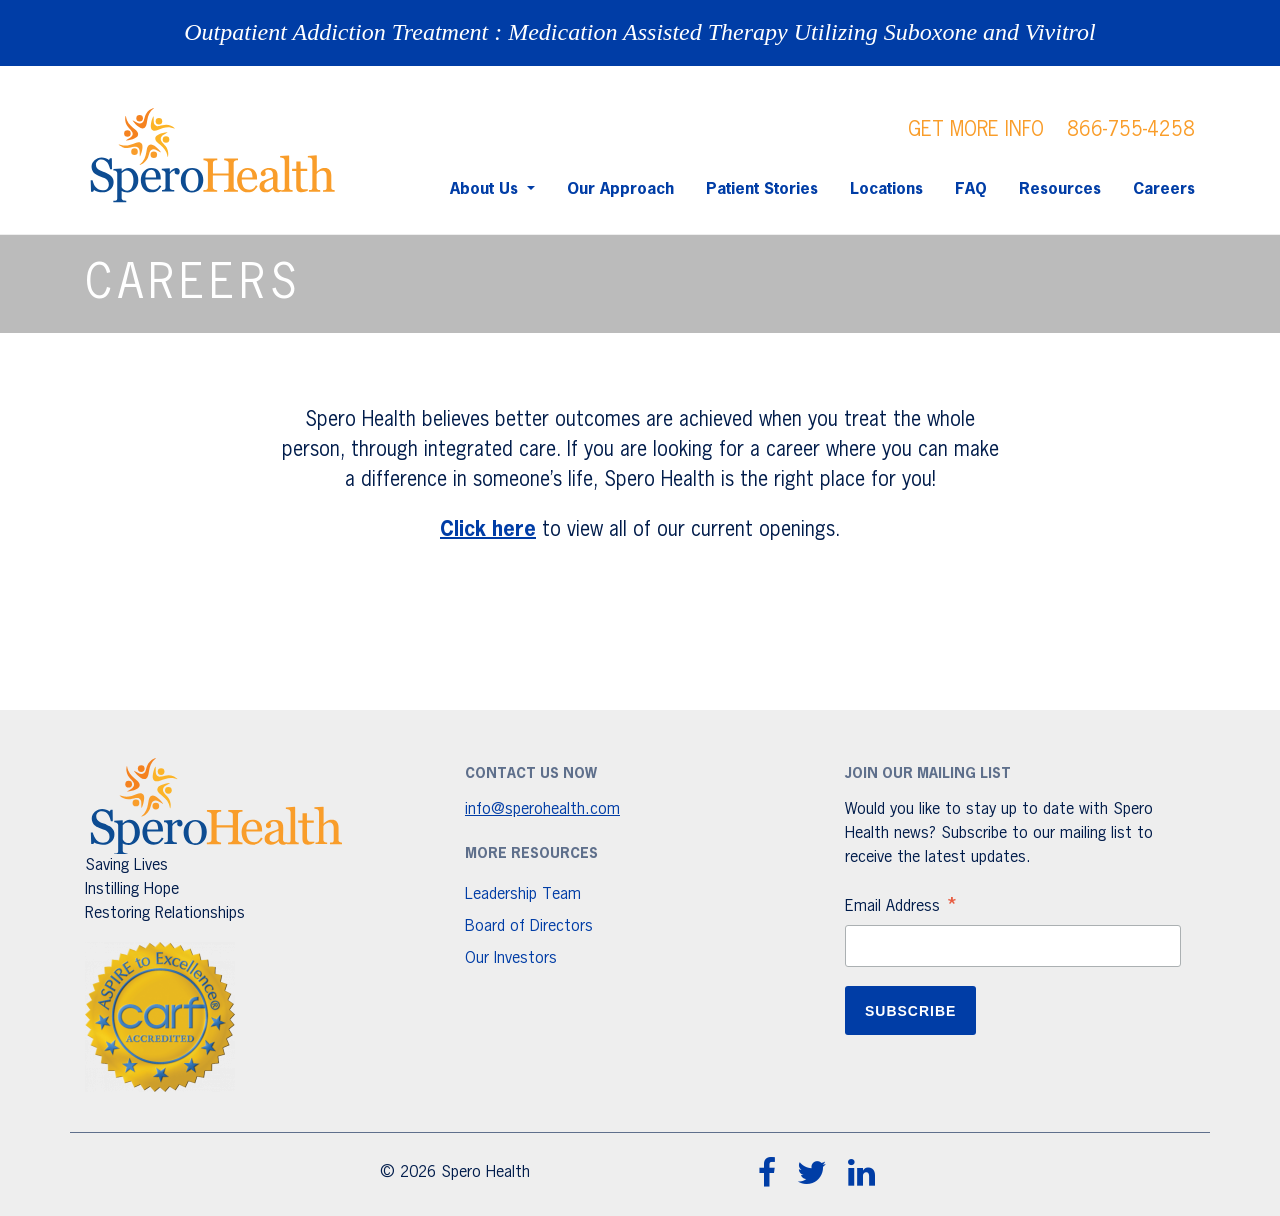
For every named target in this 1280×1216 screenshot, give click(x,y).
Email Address (902, 909)
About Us (486, 190)
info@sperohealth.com (542, 810)
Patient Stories (762, 190)
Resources (1060, 190)
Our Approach (620, 190)
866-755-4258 (1131, 130)
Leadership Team (523, 895)
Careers (1164, 190)
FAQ (971, 190)
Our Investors (511, 959)
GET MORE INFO (976, 130)
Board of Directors (529, 927)
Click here (488, 530)
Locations (886, 190)
